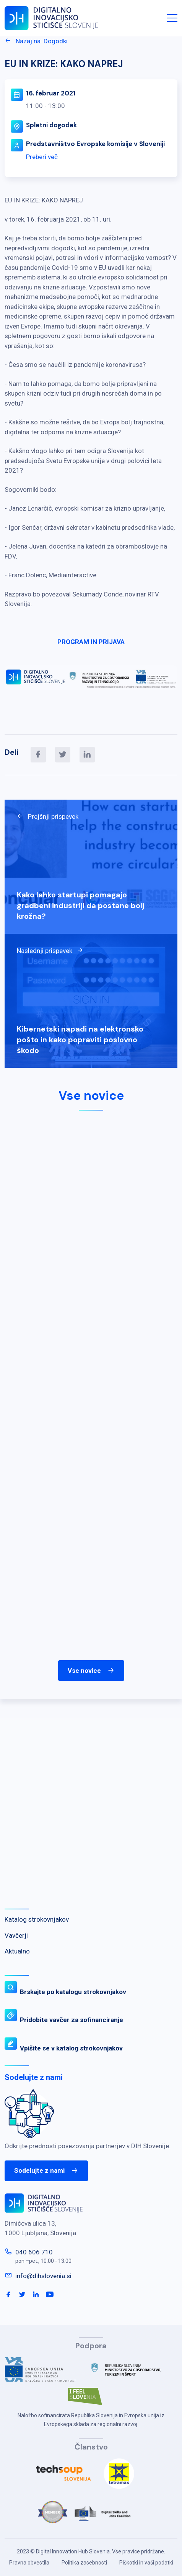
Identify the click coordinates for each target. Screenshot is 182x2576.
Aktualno (17, 1951)
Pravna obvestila (29, 2563)
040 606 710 (34, 2252)
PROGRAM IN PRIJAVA (91, 642)
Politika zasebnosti (84, 2563)
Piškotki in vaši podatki (146, 2563)
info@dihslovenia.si (43, 2276)
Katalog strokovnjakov (37, 1919)
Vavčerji (16, 1935)
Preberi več (42, 157)
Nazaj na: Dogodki (36, 41)
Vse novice (91, 1670)
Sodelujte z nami (46, 2171)
